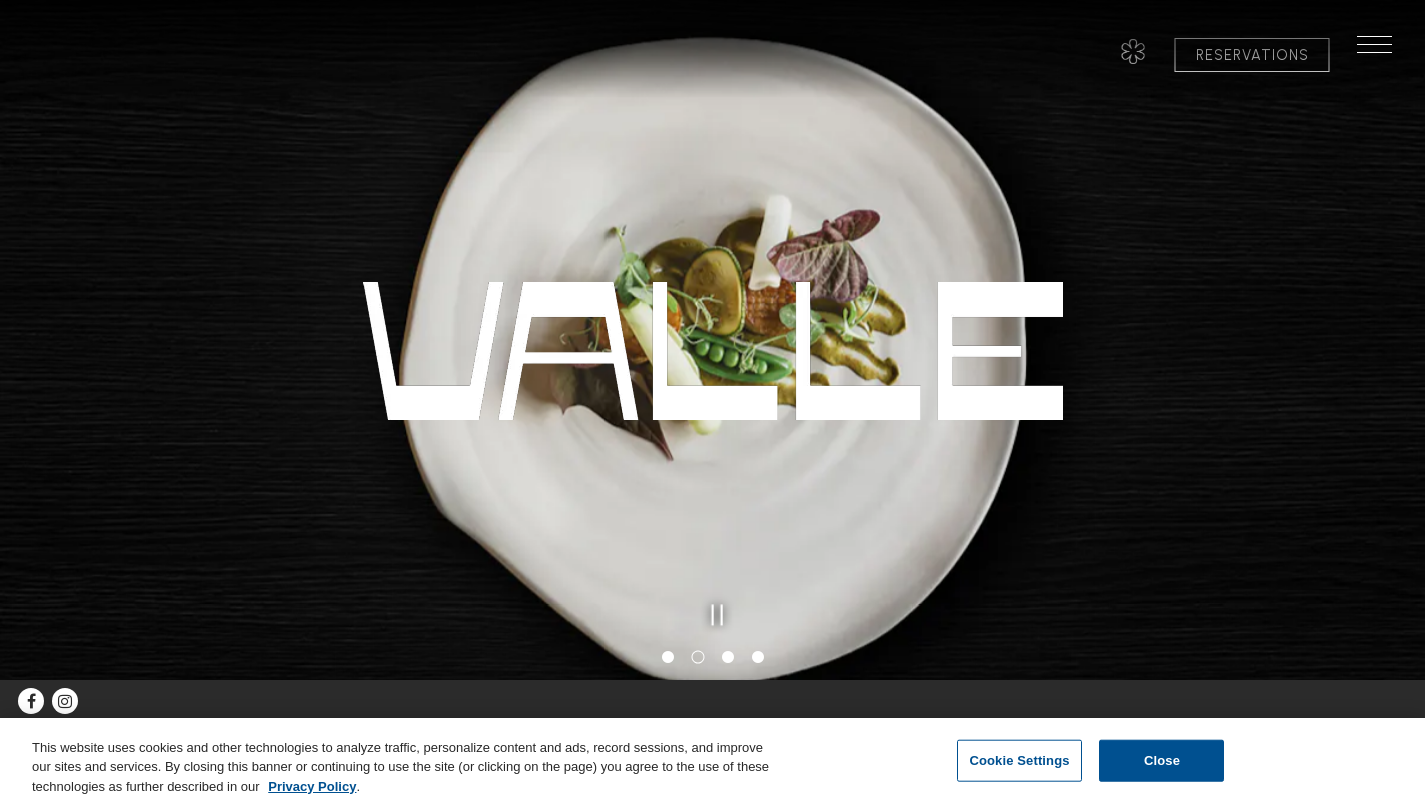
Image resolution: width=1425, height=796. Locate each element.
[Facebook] (31, 701)
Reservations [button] (1252, 55)
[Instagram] (65, 701)
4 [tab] (758, 658)
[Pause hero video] (712, 610)
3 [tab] (728, 658)
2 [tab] (698, 658)
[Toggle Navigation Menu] (1383, 55)
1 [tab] (668, 658)
